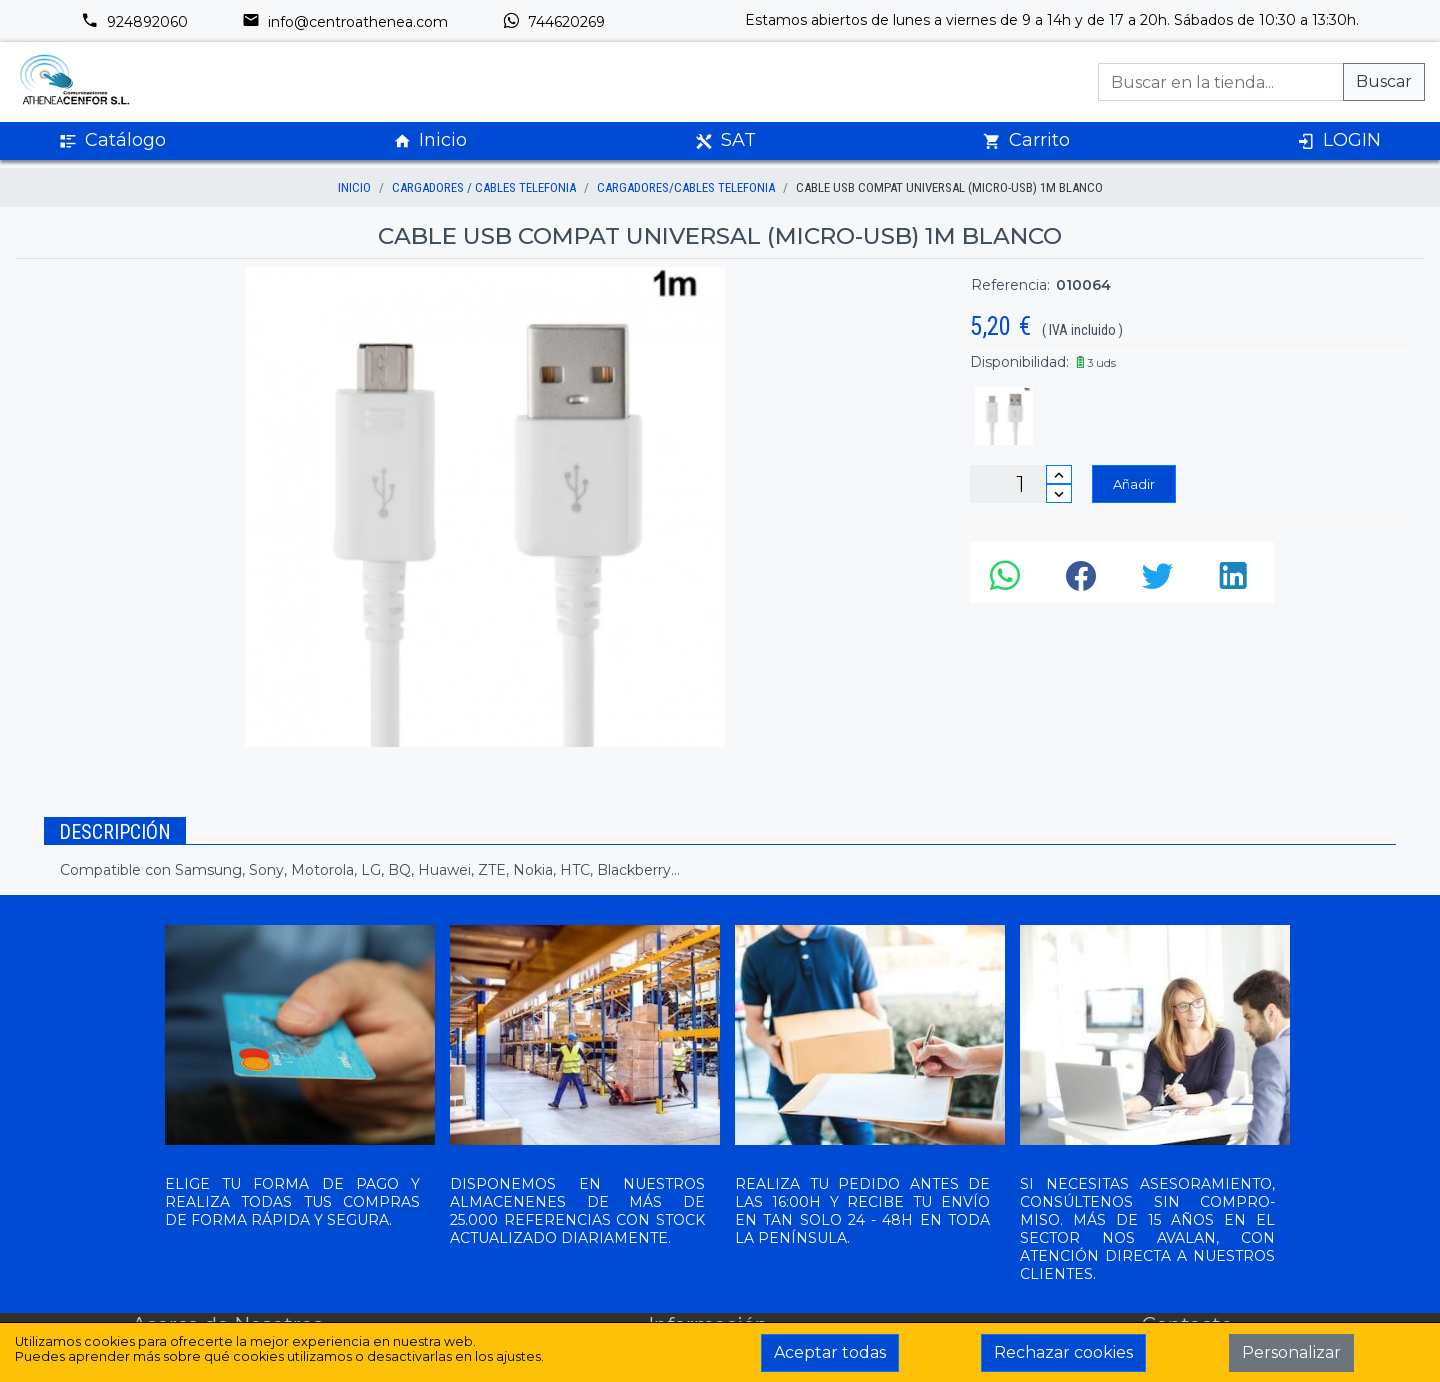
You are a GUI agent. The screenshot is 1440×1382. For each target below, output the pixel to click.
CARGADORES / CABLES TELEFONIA (484, 187)
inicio (354, 187)
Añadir (1134, 484)
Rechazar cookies (1063, 1352)
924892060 (134, 22)
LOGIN (1339, 140)
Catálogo (112, 140)
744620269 (553, 22)
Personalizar (1291, 1352)
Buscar (1384, 81)
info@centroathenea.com (345, 22)
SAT (725, 140)
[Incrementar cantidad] (1059, 474)
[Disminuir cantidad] (1059, 493)
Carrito (1026, 140)
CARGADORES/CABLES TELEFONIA (686, 187)
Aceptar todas (830, 1352)
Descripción (115, 832)
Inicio (430, 140)
